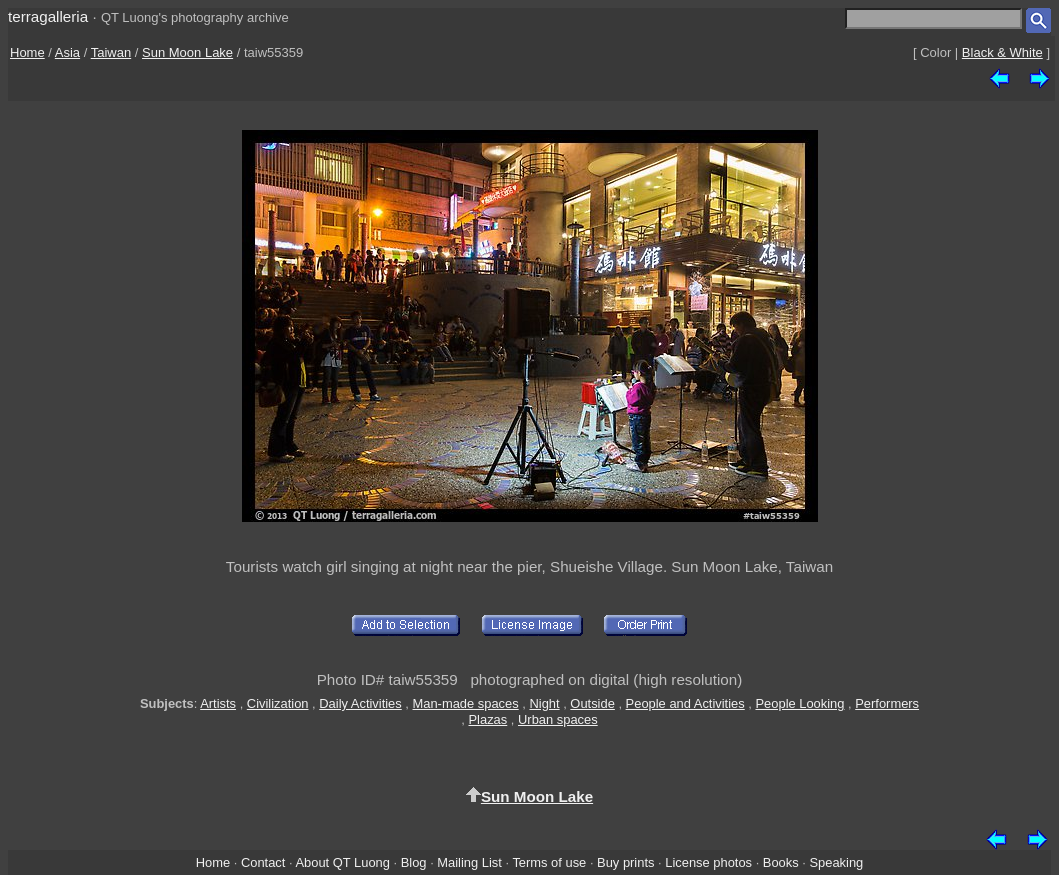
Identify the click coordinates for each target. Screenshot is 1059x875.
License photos (708, 862)
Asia (67, 52)
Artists (218, 703)
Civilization (278, 703)
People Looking (799, 703)
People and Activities (685, 703)
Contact (263, 862)
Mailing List (469, 862)
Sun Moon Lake (187, 52)
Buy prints (625, 862)
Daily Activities (360, 703)
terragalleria (48, 16)
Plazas (488, 719)
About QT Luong (342, 862)
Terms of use (549, 862)
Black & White (1002, 52)
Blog (414, 862)
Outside (592, 703)
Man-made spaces (466, 703)
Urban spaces (558, 719)
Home (27, 52)
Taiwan (111, 52)
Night (544, 703)
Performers (887, 703)
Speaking (836, 862)
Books (781, 862)
